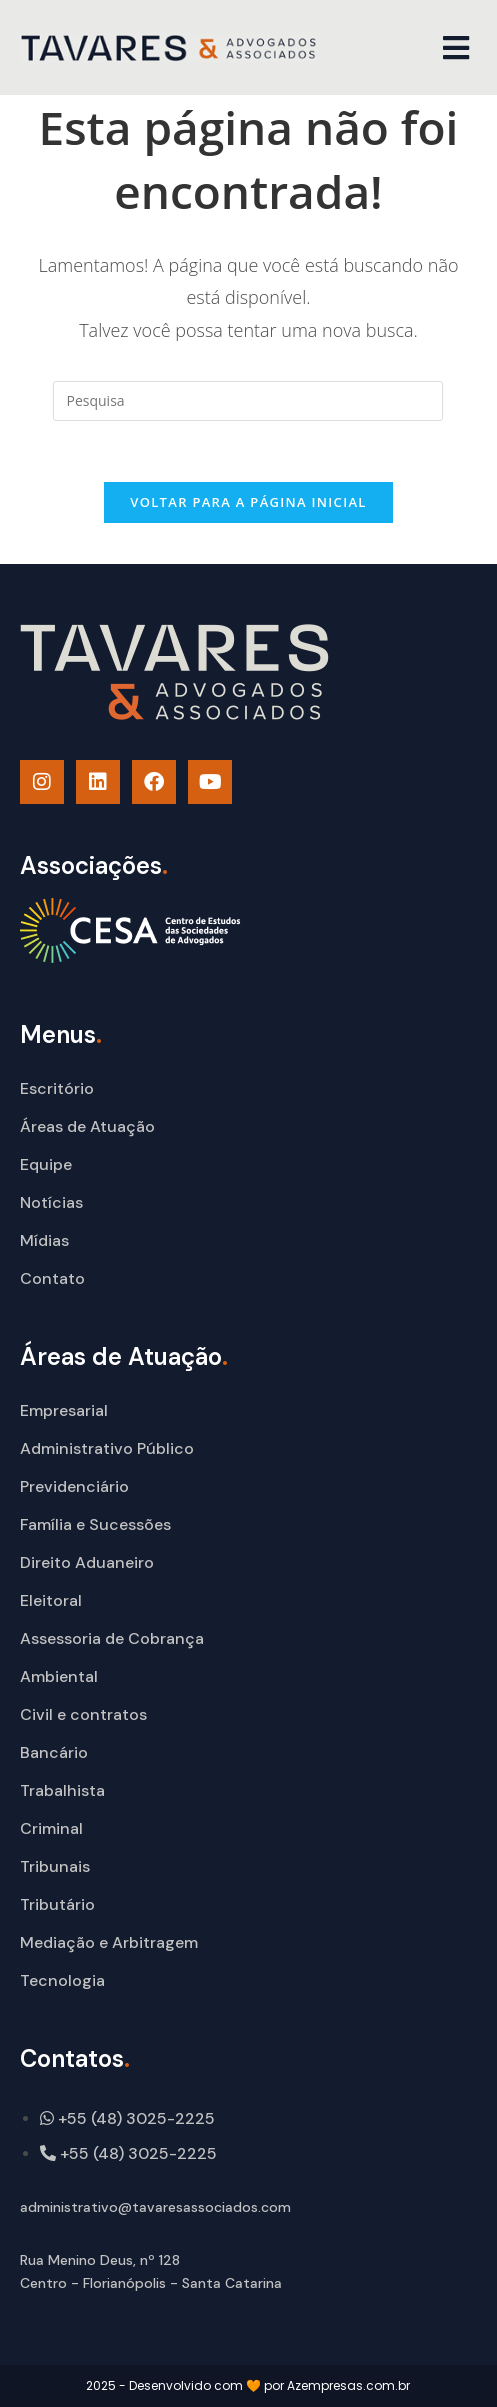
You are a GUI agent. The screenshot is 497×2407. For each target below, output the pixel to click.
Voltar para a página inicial (248, 502)
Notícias (51, 1202)
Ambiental (59, 1676)
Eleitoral (51, 1600)
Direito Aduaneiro (87, 1562)
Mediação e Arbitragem (109, 1942)
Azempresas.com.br (348, 2385)
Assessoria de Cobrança (112, 1638)
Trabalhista (62, 1790)
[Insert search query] (248, 401)
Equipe (46, 1164)
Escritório (57, 1088)
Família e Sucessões (95, 1524)
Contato (52, 1278)
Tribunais (55, 1866)
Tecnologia (62, 1980)
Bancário (54, 1752)
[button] (456, 47)
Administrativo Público (107, 1448)
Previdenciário (74, 1486)
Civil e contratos (83, 1714)
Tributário (57, 1904)
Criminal (51, 1828)
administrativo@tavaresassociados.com (155, 2207)
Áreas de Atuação (87, 1126)
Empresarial (64, 1410)
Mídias (44, 1240)
